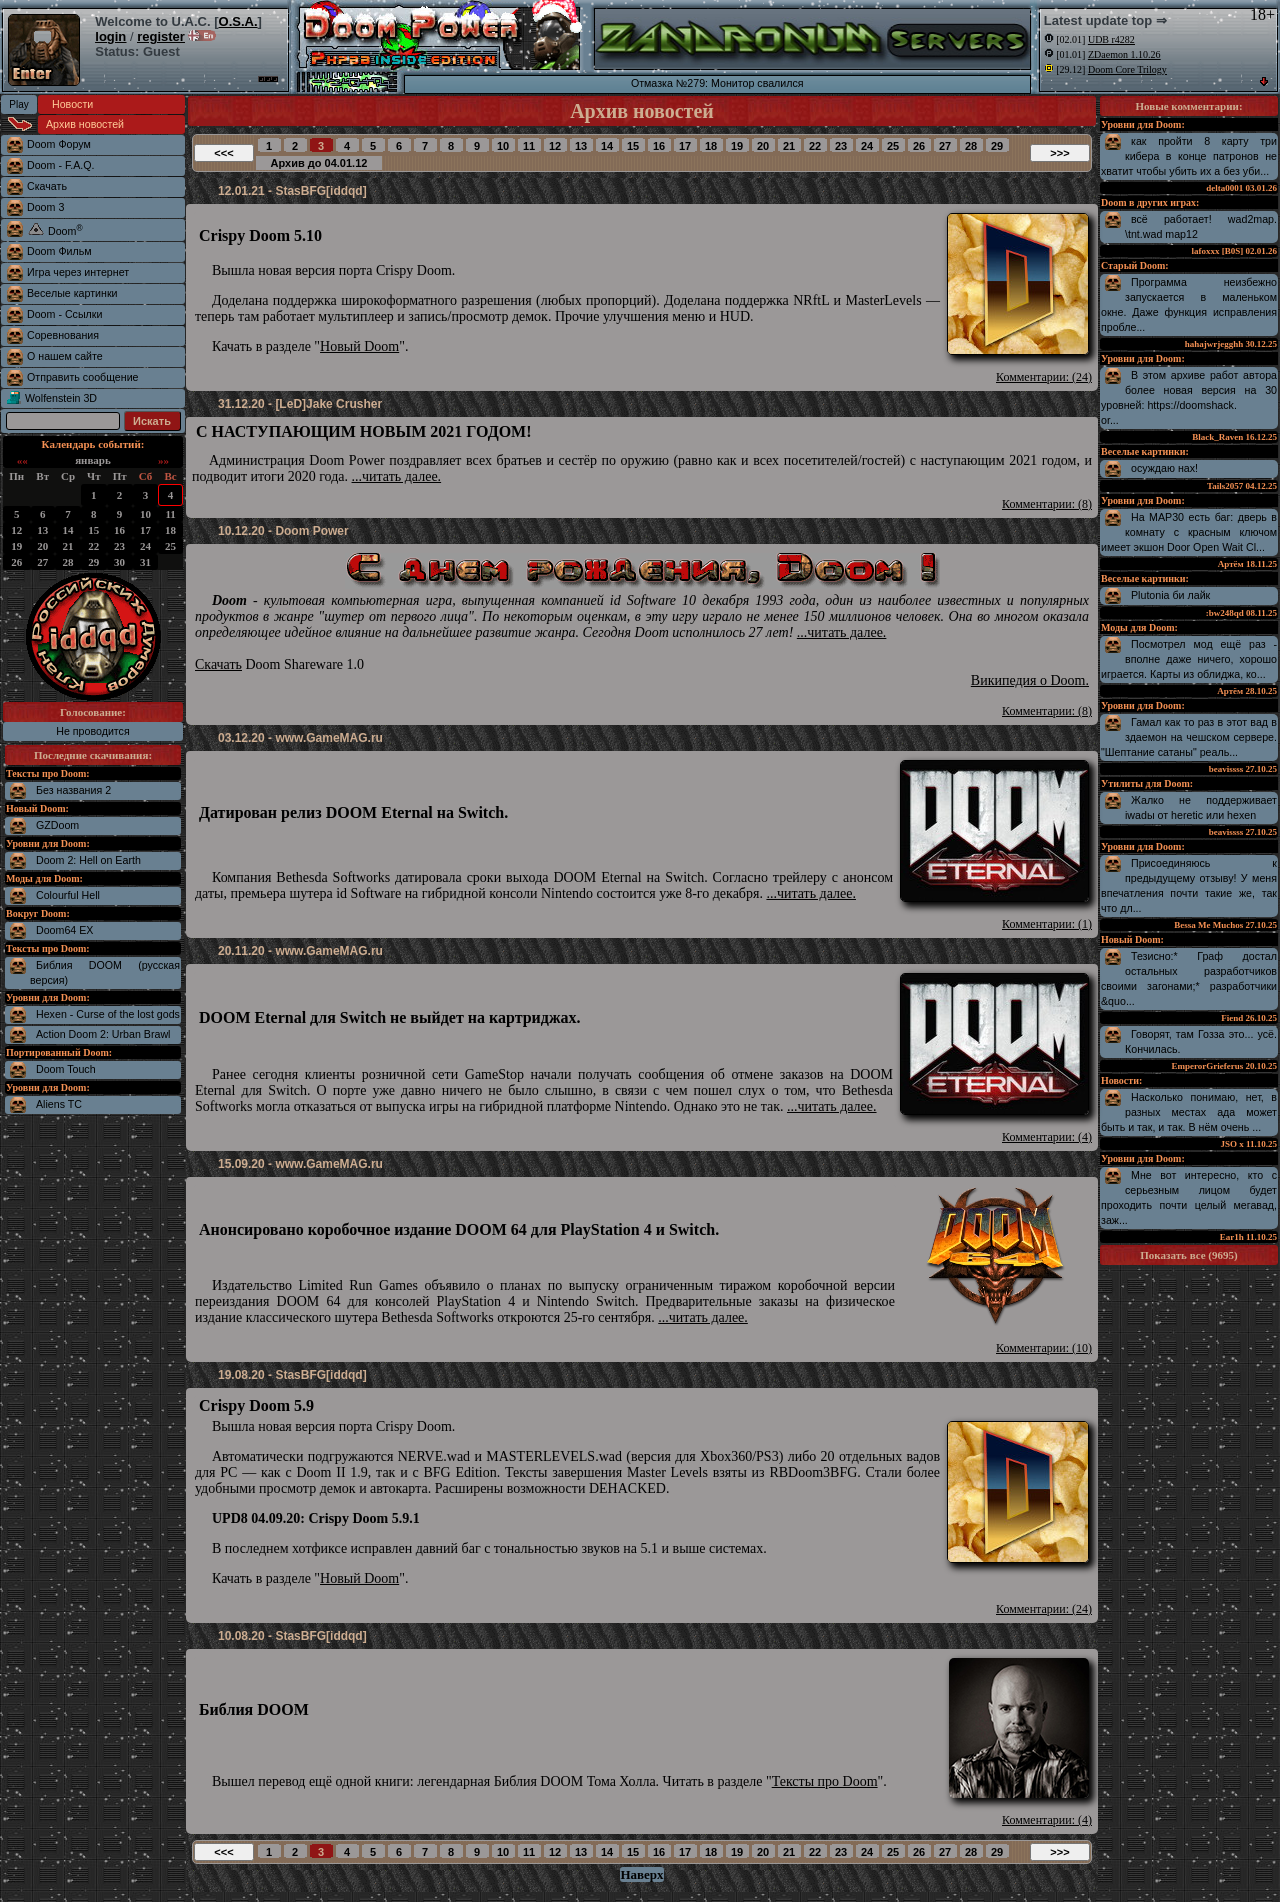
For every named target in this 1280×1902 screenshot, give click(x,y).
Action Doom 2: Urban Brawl (103, 1034)
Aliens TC (59, 1104)
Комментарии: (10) (1044, 1348)
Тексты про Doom (825, 1781)
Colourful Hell (68, 895)
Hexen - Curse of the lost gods (108, 1014)
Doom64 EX (64, 930)
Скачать (218, 664)
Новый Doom (359, 346)
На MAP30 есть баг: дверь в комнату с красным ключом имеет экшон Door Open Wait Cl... (1189, 532)
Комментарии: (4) (1047, 1137)
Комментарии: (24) (1044, 377)
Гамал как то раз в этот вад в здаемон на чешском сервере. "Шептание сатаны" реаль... (1189, 737)
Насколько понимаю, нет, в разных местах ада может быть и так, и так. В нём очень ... (1189, 1112)
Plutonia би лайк (1170, 595)
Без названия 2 (73, 790)
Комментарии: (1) (1047, 924)
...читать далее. (397, 476)
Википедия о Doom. (1030, 680)
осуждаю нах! (1164, 468)
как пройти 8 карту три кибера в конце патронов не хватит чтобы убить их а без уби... (1189, 156)
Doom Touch (66, 1069)
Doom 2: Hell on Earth (88, 860)
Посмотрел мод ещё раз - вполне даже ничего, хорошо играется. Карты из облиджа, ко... (1189, 659)
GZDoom (57, 825)
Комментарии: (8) (1047, 504)
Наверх (641, 1874)
